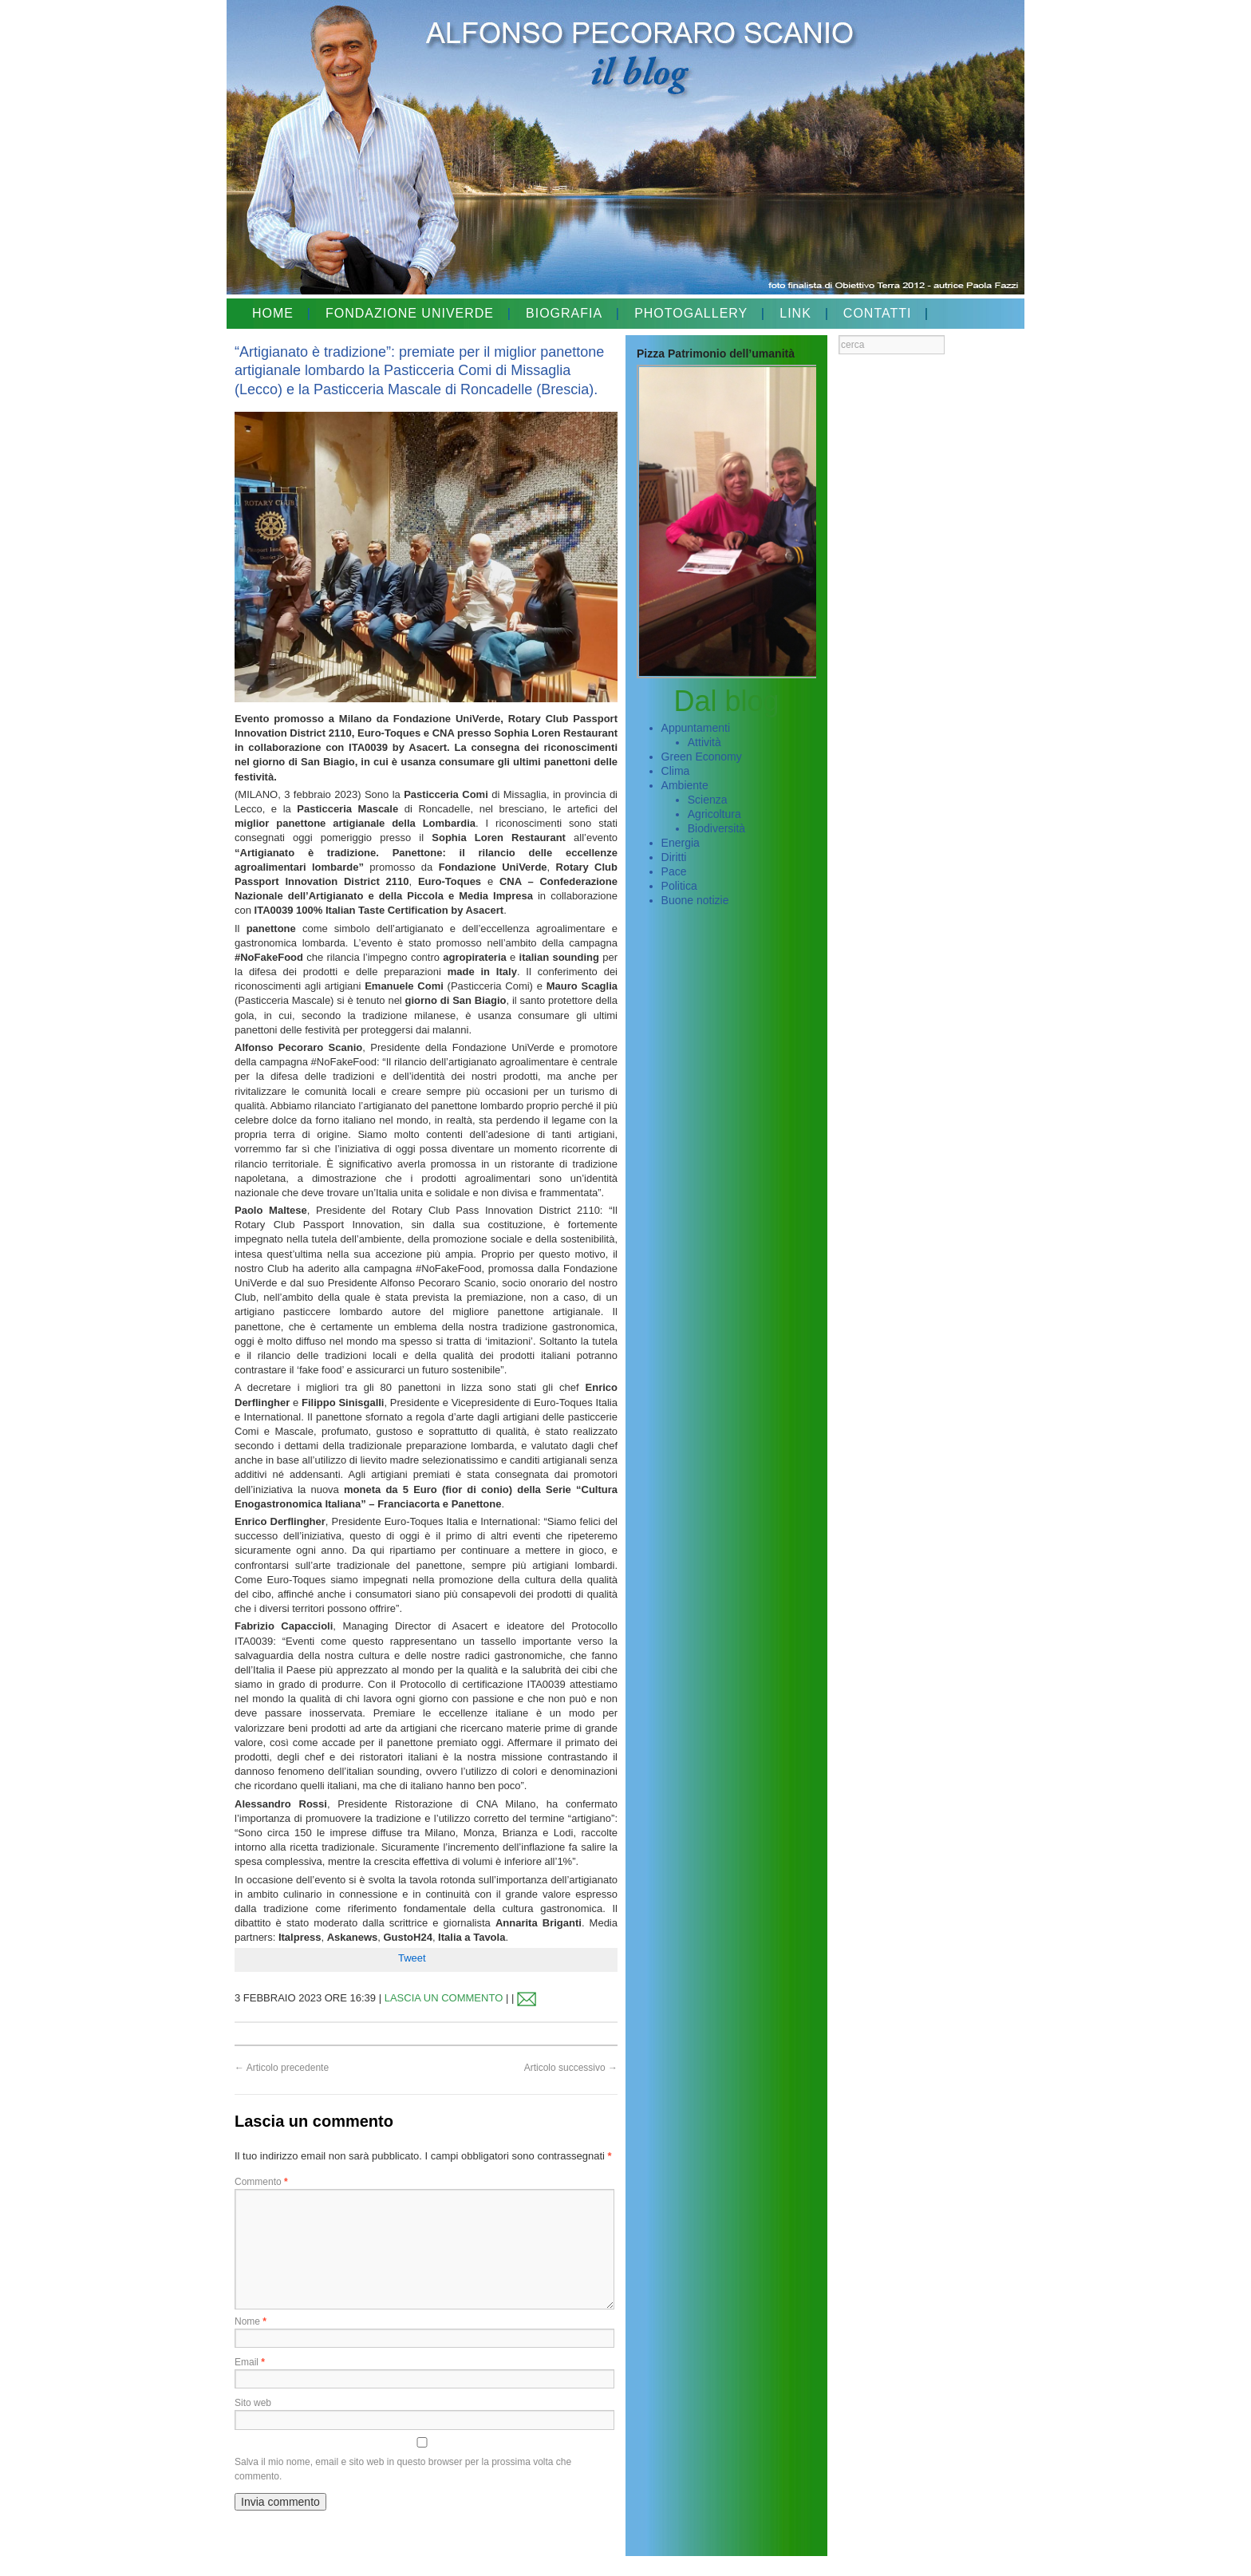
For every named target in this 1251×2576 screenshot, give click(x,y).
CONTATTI (877, 313)
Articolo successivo (571, 2067)
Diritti (674, 857)
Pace (674, 871)
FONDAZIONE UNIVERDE (410, 313)
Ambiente (684, 785)
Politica (679, 885)
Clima (675, 771)
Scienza (708, 799)
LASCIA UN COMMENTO (444, 1998)
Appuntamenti (695, 727)
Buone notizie (695, 900)
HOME (273, 313)
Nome (250, 2321)
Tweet (412, 1958)
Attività (704, 742)
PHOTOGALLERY (691, 313)
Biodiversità (716, 828)
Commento (261, 2181)
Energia (680, 842)
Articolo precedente (282, 2067)
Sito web (253, 2402)
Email (250, 2362)
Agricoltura (714, 814)
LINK (795, 313)
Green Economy (701, 756)
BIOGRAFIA (564, 313)
